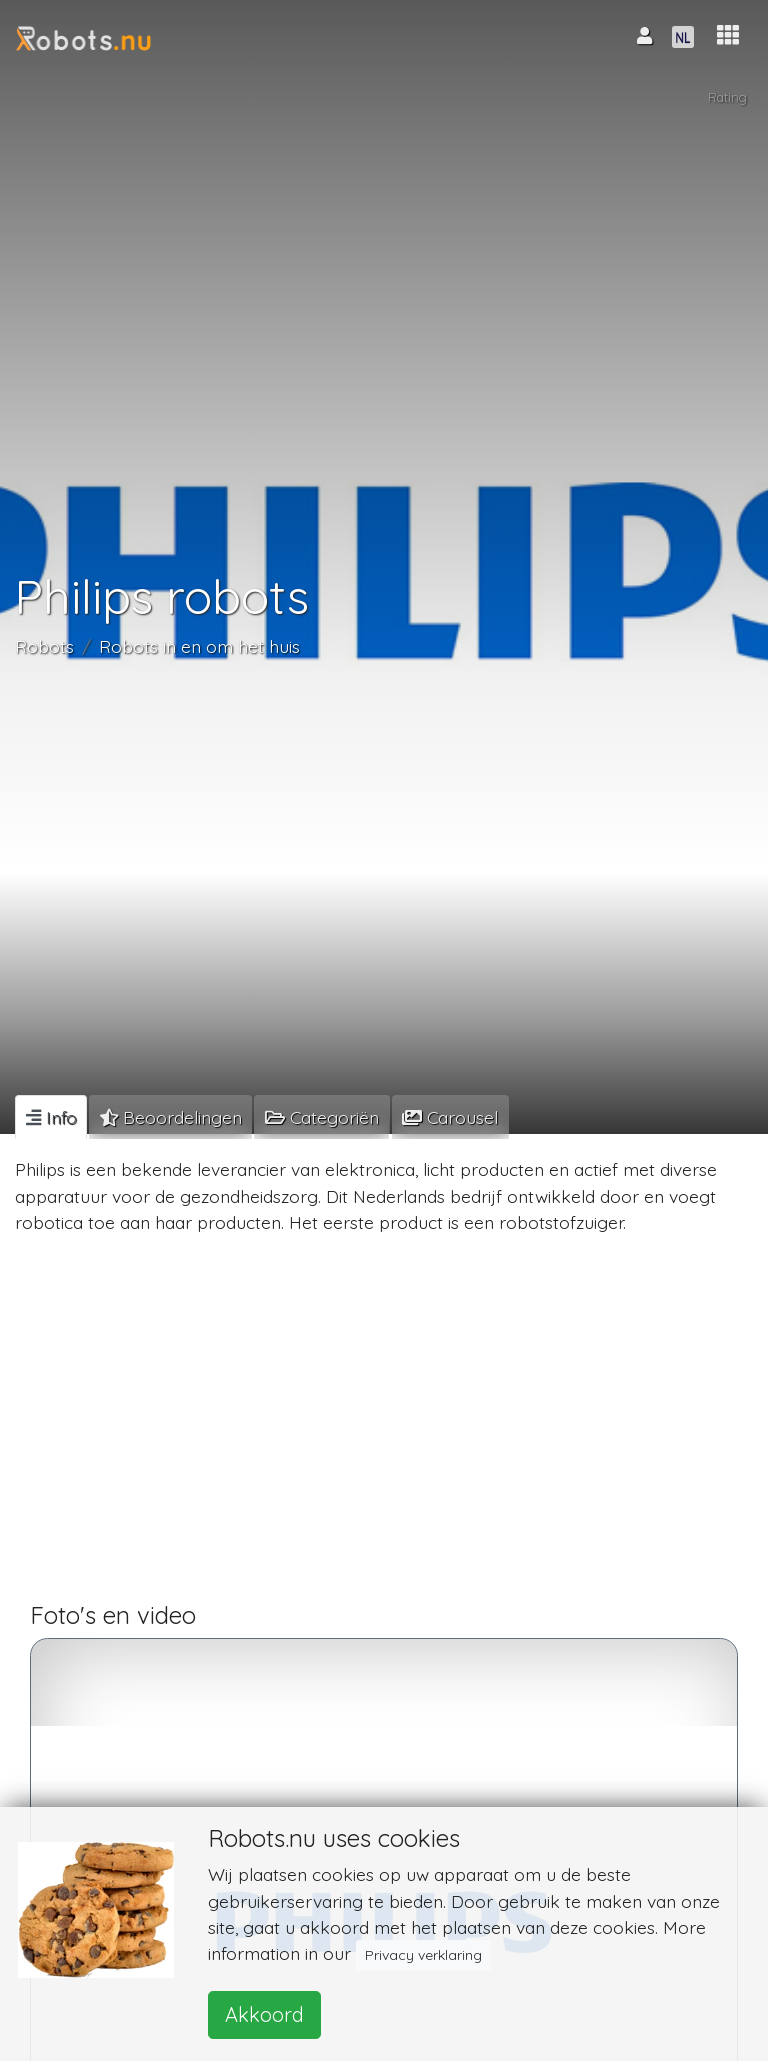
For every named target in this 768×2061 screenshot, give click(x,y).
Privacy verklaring (423, 1955)
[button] (728, 35)
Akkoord (264, 2014)
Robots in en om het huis (199, 646)
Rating (727, 97)
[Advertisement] (384, 1427)
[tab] (51, 1117)
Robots (44, 646)
